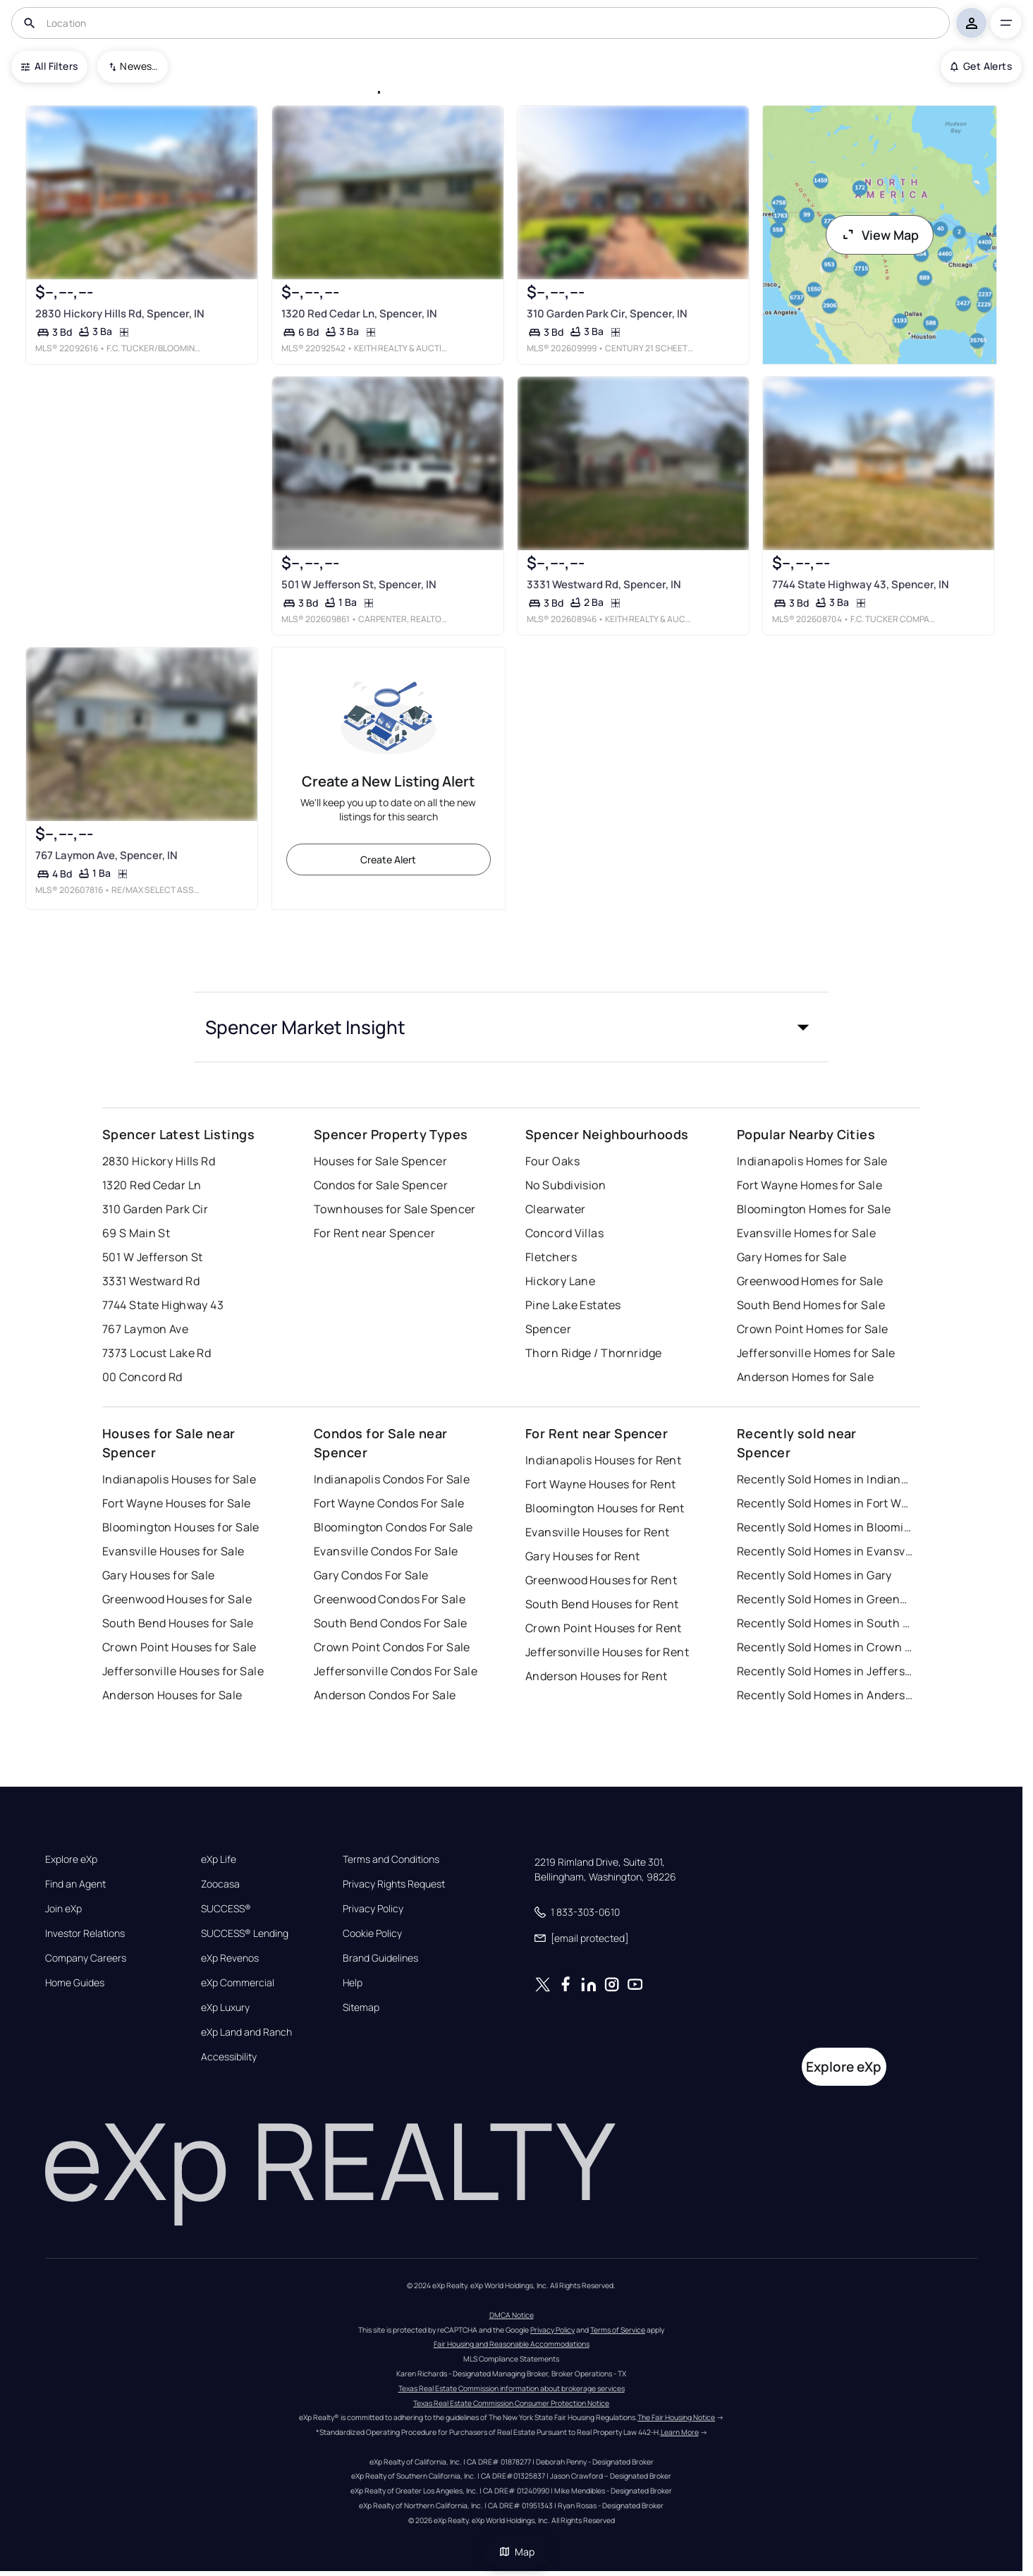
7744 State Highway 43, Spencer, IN (860, 584)
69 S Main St (136, 1233)
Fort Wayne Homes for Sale (809, 1185)
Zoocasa (220, 1884)
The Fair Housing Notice (676, 2417)
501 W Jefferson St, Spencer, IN (358, 584)
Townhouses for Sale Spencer (395, 1209)
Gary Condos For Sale (371, 1575)
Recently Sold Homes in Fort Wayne (825, 1503)
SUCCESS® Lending (244, 1933)
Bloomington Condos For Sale (393, 1527)
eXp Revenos (230, 1958)
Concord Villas (564, 1233)
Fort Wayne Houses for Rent (600, 1484)
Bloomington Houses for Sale (180, 1527)
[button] (511, 1027)
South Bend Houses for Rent (601, 1604)
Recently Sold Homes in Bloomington (825, 1527)
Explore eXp (71, 1859)
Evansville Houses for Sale (173, 1551)
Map (517, 2551)
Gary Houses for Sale (158, 1575)
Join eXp (63, 1909)
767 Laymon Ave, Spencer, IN (106, 855)
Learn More (680, 2432)
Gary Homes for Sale (791, 1257)
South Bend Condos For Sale (390, 1623)
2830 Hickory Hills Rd (158, 1161)
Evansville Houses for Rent (597, 1532)
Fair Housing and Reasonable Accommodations (511, 2344)
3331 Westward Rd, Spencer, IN (604, 584)
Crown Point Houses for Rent (603, 1628)
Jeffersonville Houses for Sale (183, 1671)
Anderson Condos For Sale (385, 1695)
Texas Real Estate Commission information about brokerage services (511, 2388)
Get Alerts (981, 66)
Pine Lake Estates (573, 1305)
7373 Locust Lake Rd (156, 1353)
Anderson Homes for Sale (805, 1377)
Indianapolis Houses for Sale (179, 1479)
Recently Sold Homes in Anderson (825, 1695)
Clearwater (555, 1209)
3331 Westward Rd (151, 1281)
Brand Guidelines (380, 1958)
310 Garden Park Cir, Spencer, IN (607, 312)
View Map (880, 234)
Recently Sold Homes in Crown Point (825, 1647)
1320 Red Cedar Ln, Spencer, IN (358, 312)
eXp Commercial (237, 1983)
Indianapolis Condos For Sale (392, 1479)
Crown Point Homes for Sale (812, 1329)
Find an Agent (75, 1884)
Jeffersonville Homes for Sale (816, 1353)
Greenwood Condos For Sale (389, 1599)
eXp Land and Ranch (246, 2032)
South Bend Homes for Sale (811, 1305)
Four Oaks (552, 1161)
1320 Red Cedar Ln (151, 1185)
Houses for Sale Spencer (380, 1161)
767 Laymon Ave (145, 1329)
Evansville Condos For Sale (386, 1551)
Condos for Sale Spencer (381, 1185)
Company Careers (85, 1958)
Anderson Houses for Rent (596, 1676)
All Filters (49, 66)
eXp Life (218, 1859)
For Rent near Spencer (374, 1233)
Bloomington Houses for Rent (605, 1508)
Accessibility (229, 2057)
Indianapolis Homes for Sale (812, 1161)
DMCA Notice (511, 2315)
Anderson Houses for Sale (172, 1695)
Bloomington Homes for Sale (814, 1209)
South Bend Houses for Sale (177, 1623)
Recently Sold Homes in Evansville (825, 1551)
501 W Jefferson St (152, 1257)
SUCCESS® (226, 1909)
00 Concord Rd (142, 1377)
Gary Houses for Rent (582, 1556)
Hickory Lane (560, 1281)
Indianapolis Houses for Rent (603, 1460)
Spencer (548, 1329)
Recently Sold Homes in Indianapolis (825, 1479)
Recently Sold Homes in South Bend (825, 1623)
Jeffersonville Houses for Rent (607, 1652)
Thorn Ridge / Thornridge (593, 1353)
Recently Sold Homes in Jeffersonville (825, 1671)
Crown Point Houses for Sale (179, 1647)
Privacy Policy (373, 1909)
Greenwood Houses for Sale (177, 1599)
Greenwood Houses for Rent (601, 1580)
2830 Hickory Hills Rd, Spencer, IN (119, 312)
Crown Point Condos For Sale (392, 1647)
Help (352, 1983)
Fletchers (551, 1257)
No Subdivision (565, 1185)
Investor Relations (85, 1933)
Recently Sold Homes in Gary (814, 1575)
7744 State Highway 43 (163, 1305)
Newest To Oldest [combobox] (139, 66)
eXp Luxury (225, 2007)
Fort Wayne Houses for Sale (176, 1503)
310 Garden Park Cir (155, 1209)
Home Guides (74, 1983)
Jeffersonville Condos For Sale (395, 1671)
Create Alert (388, 859)
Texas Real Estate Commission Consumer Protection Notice (511, 2403)
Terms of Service (617, 2330)
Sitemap (361, 2007)
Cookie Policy (372, 1933)
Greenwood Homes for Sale (810, 1281)
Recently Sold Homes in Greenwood (825, 1599)
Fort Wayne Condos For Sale (389, 1503)
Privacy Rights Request (394, 1884)
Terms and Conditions (391, 1859)
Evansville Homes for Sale (806, 1233)
